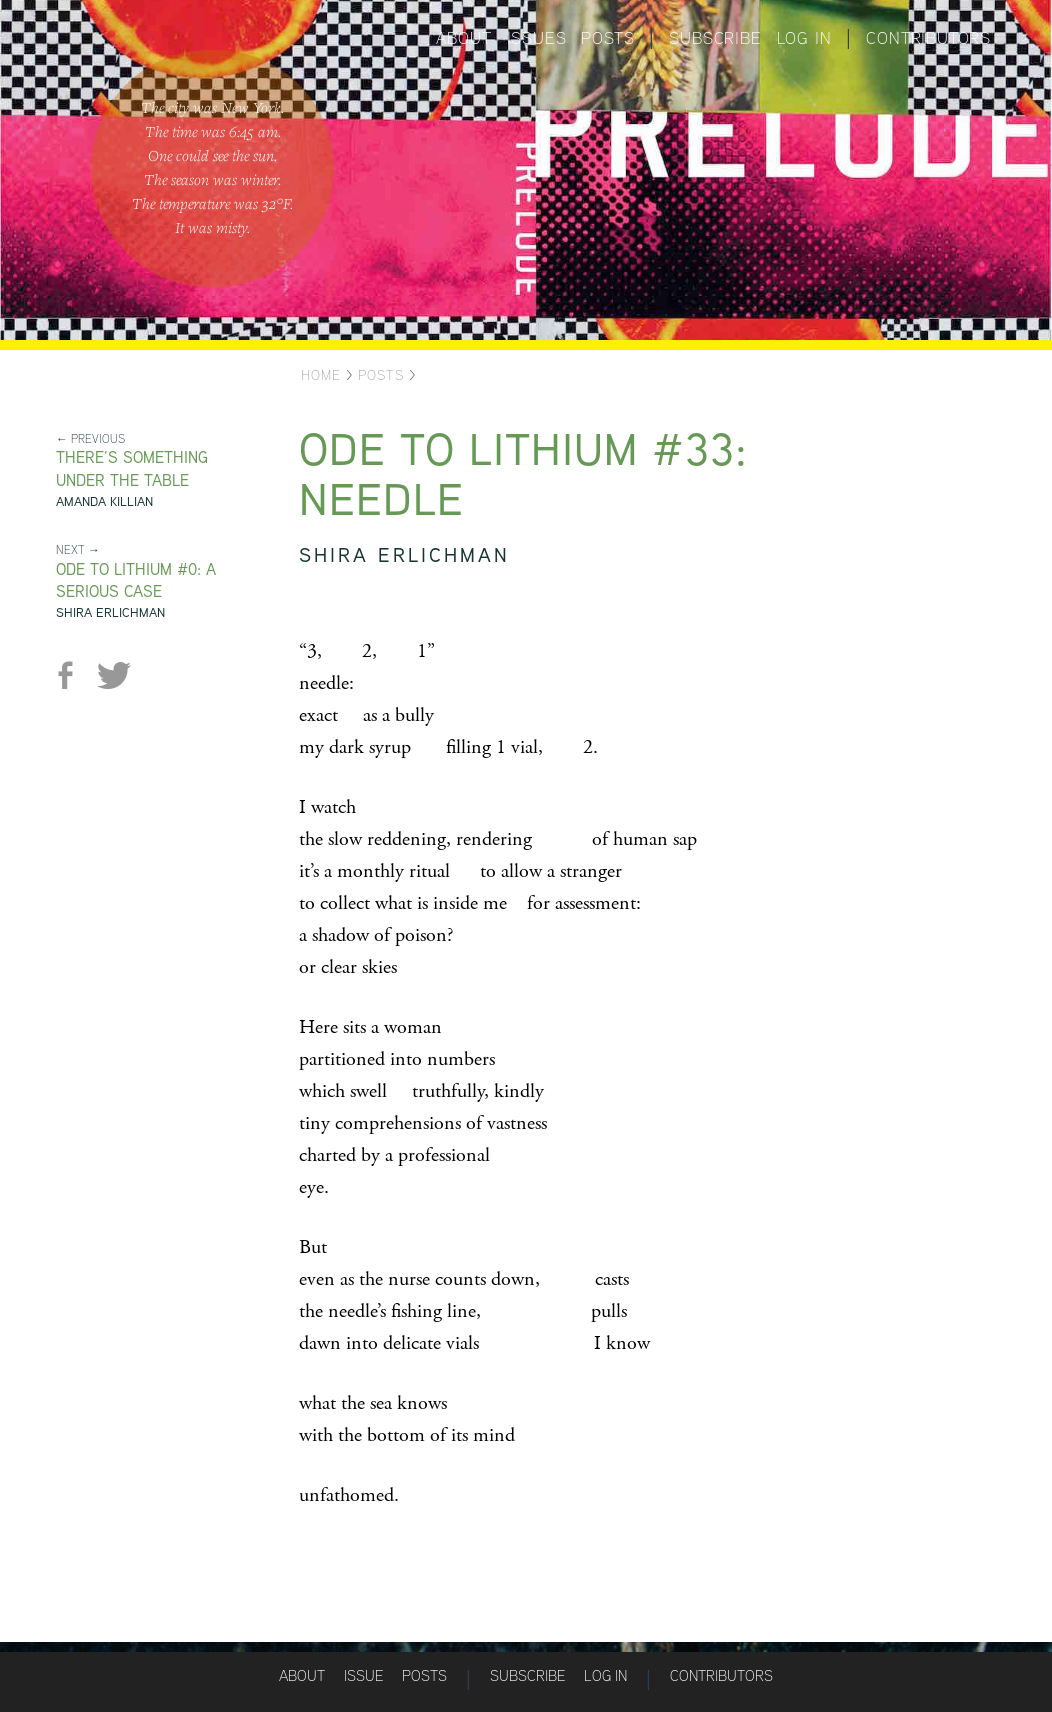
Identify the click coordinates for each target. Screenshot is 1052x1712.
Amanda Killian (104, 501)
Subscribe (715, 38)
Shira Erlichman (110, 612)
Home (321, 375)
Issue (363, 1675)
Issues (537, 38)
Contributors (928, 38)
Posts (607, 38)
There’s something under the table (132, 469)
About (464, 38)
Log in (804, 38)
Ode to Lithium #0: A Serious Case (136, 581)
